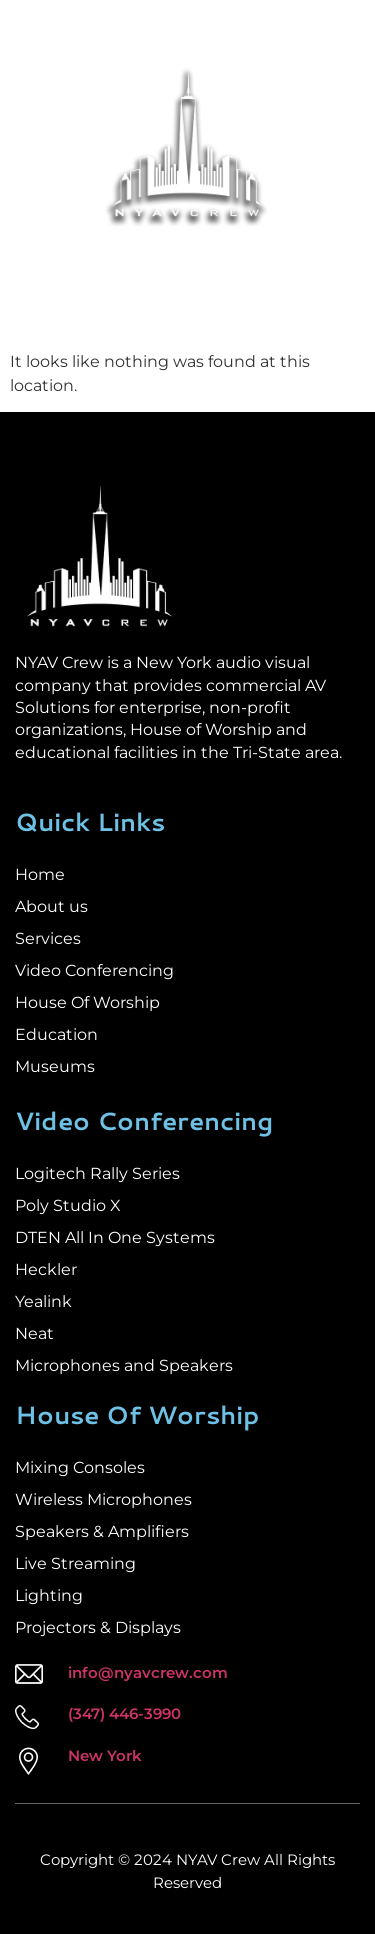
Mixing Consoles (80, 1467)
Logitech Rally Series (97, 1173)
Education (56, 1034)
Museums (55, 1066)
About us (51, 906)
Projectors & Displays (98, 1627)
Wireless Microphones (103, 1499)
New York (105, 1755)
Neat (34, 1333)
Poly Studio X (68, 1205)
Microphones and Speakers (124, 1365)
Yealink (43, 1301)
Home (40, 874)
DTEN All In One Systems (115, 1237)
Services (48, 938)
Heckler (46, 1269)
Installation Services (122, 262)
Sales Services (268, 262)
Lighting (49, 1595)
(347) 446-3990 (124, 1713)
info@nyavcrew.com (148, 1672)
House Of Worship (87, 1002)
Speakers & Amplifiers (102, 1531)
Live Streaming (75, 1563)
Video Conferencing (94, 970)
